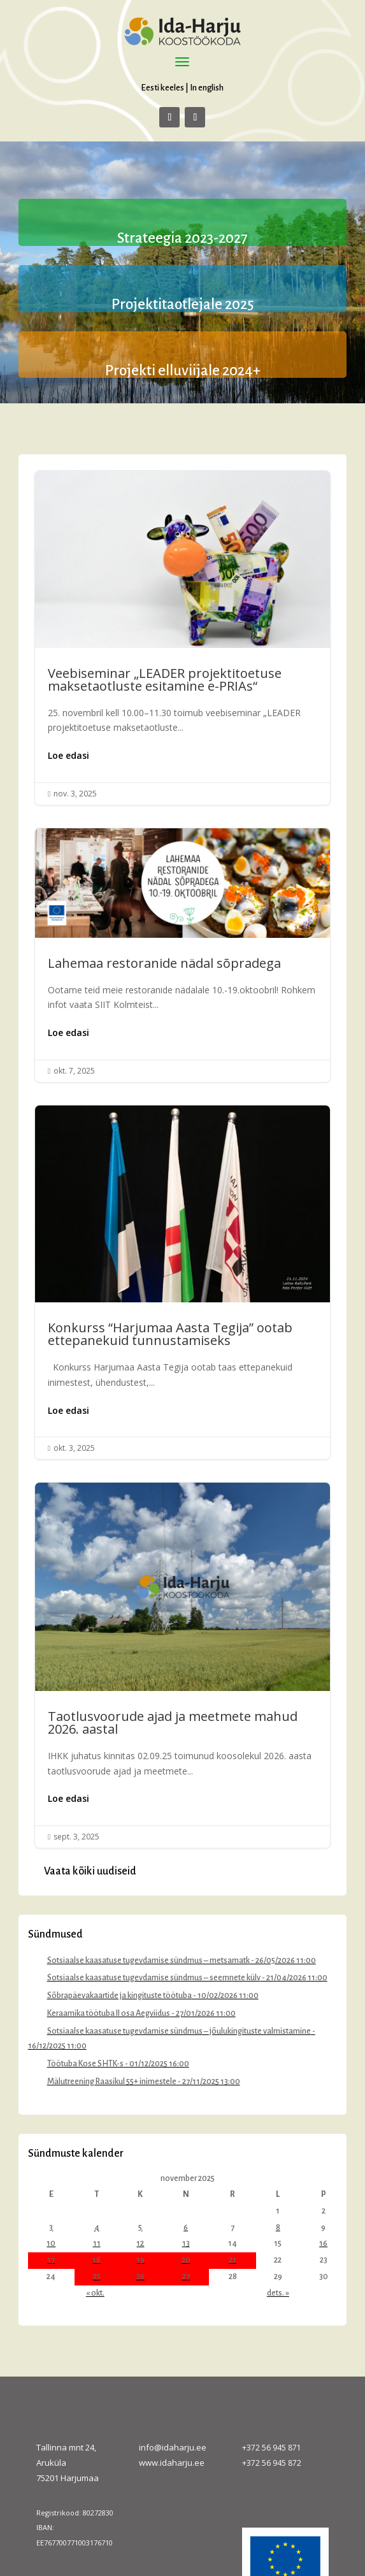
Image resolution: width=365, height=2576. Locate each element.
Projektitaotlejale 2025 (182, 304)
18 (96, 2260)
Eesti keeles (162, 87)
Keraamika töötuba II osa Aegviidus (108, 2013)
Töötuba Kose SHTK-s (85, 2063)
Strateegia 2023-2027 (182, 238)
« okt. (95, 2293)
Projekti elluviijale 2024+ (183, 370)
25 (97, 2276)
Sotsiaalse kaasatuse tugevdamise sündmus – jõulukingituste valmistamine (179, 2031)
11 (97, 2243)
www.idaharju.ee (171, 2462)
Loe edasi (68, 755)
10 (51, 2243)
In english (207, 87)
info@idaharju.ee (172, 2447)
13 (186, 2243)
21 (232, 2260)
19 (140, 2260)
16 (323, 2243)
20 (186, 2260)
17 (51, 2260)
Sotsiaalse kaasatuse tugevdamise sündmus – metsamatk (148, 1960)
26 (140, 2276)
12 (140, 2243)
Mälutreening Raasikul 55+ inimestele (111, 2081)
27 (186, 2276)
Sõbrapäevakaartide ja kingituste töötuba (119, 1995)
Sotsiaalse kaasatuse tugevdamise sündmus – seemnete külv (154, 1977)
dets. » (278, 2293)
